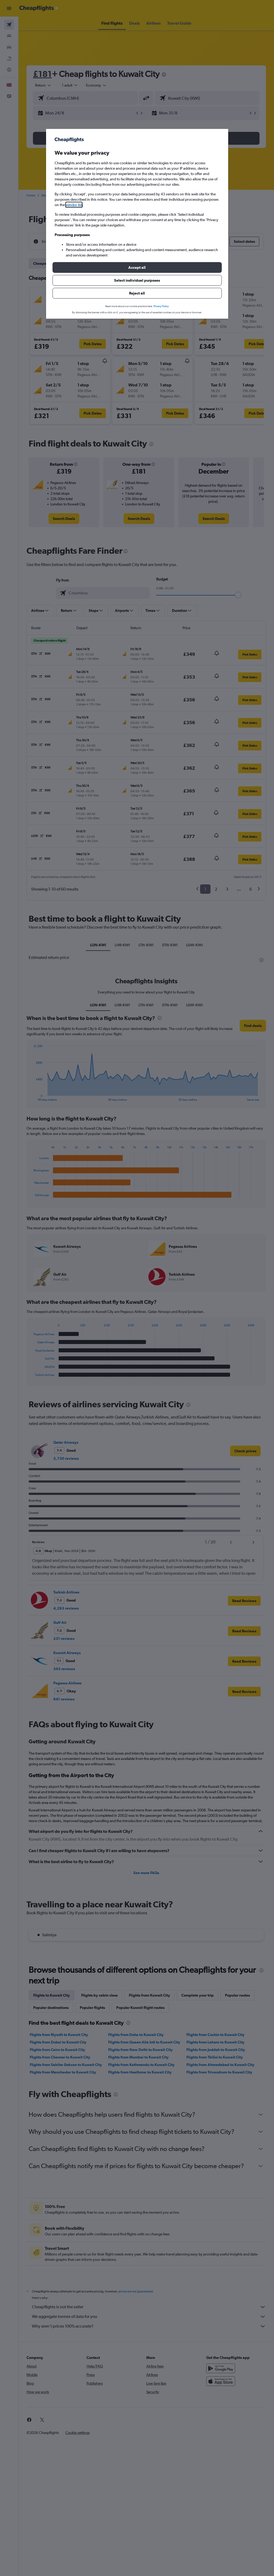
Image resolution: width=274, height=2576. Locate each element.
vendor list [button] (74, 205)
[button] (137, 267)
